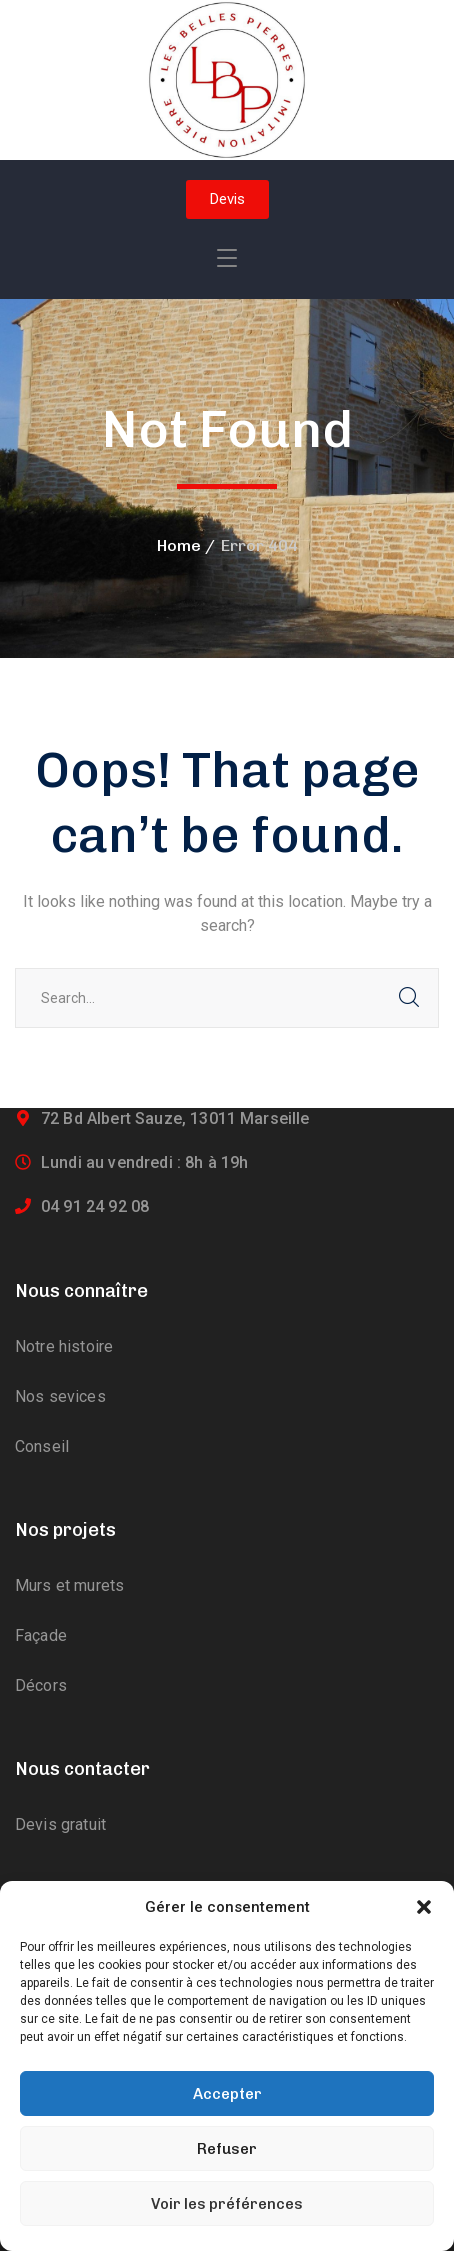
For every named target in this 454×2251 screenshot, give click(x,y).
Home (179, 545)
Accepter (227, 2094)
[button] (424, 1907)
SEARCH (409, 998)
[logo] (227, 78)
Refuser (227, 2149)
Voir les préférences (227, 2204)
